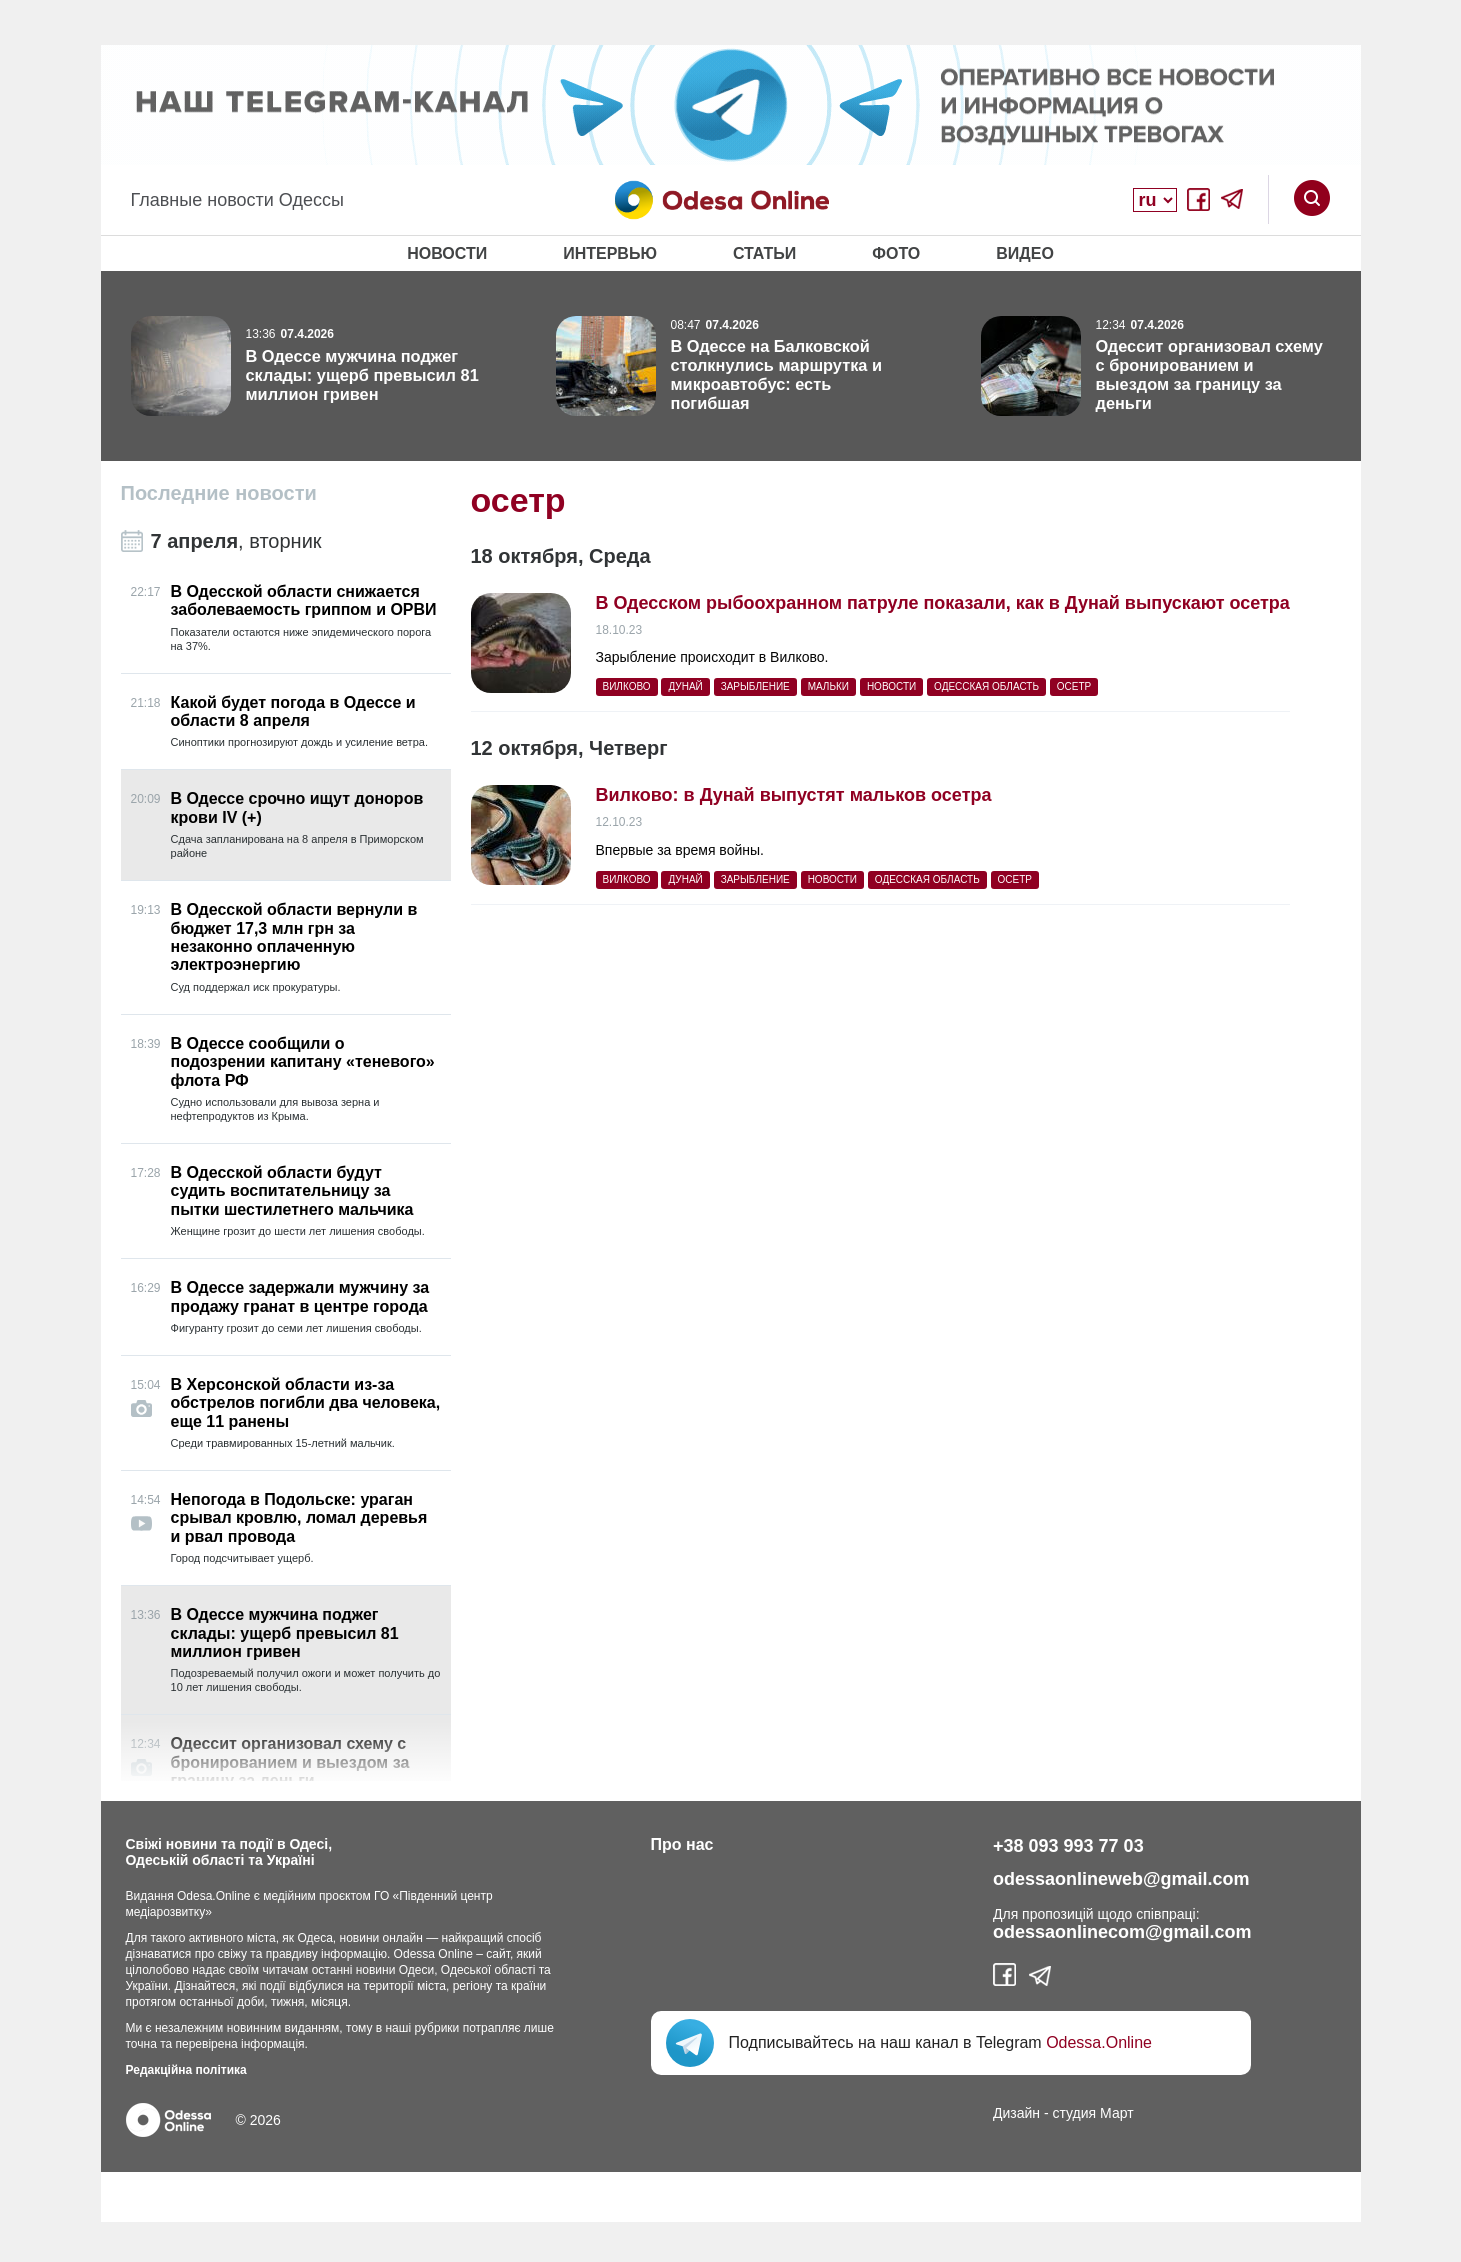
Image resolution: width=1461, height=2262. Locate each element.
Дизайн (1016, 2113)
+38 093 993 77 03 (1068, 1846)
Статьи (764, 253)
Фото (896, 253)
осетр (1074, 686)
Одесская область (986, 686)
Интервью (610, 253)
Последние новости (219, 493)
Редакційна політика (186, 2070)
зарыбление (755, 686)
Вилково (627, 686)
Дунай (685, 686)
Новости (447, 253)
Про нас (682, 1844)
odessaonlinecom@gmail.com (1122, 1932)
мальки (828, 686)
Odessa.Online (1099, 2042)
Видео (1025, 253)
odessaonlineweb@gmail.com (1121, 1879)
